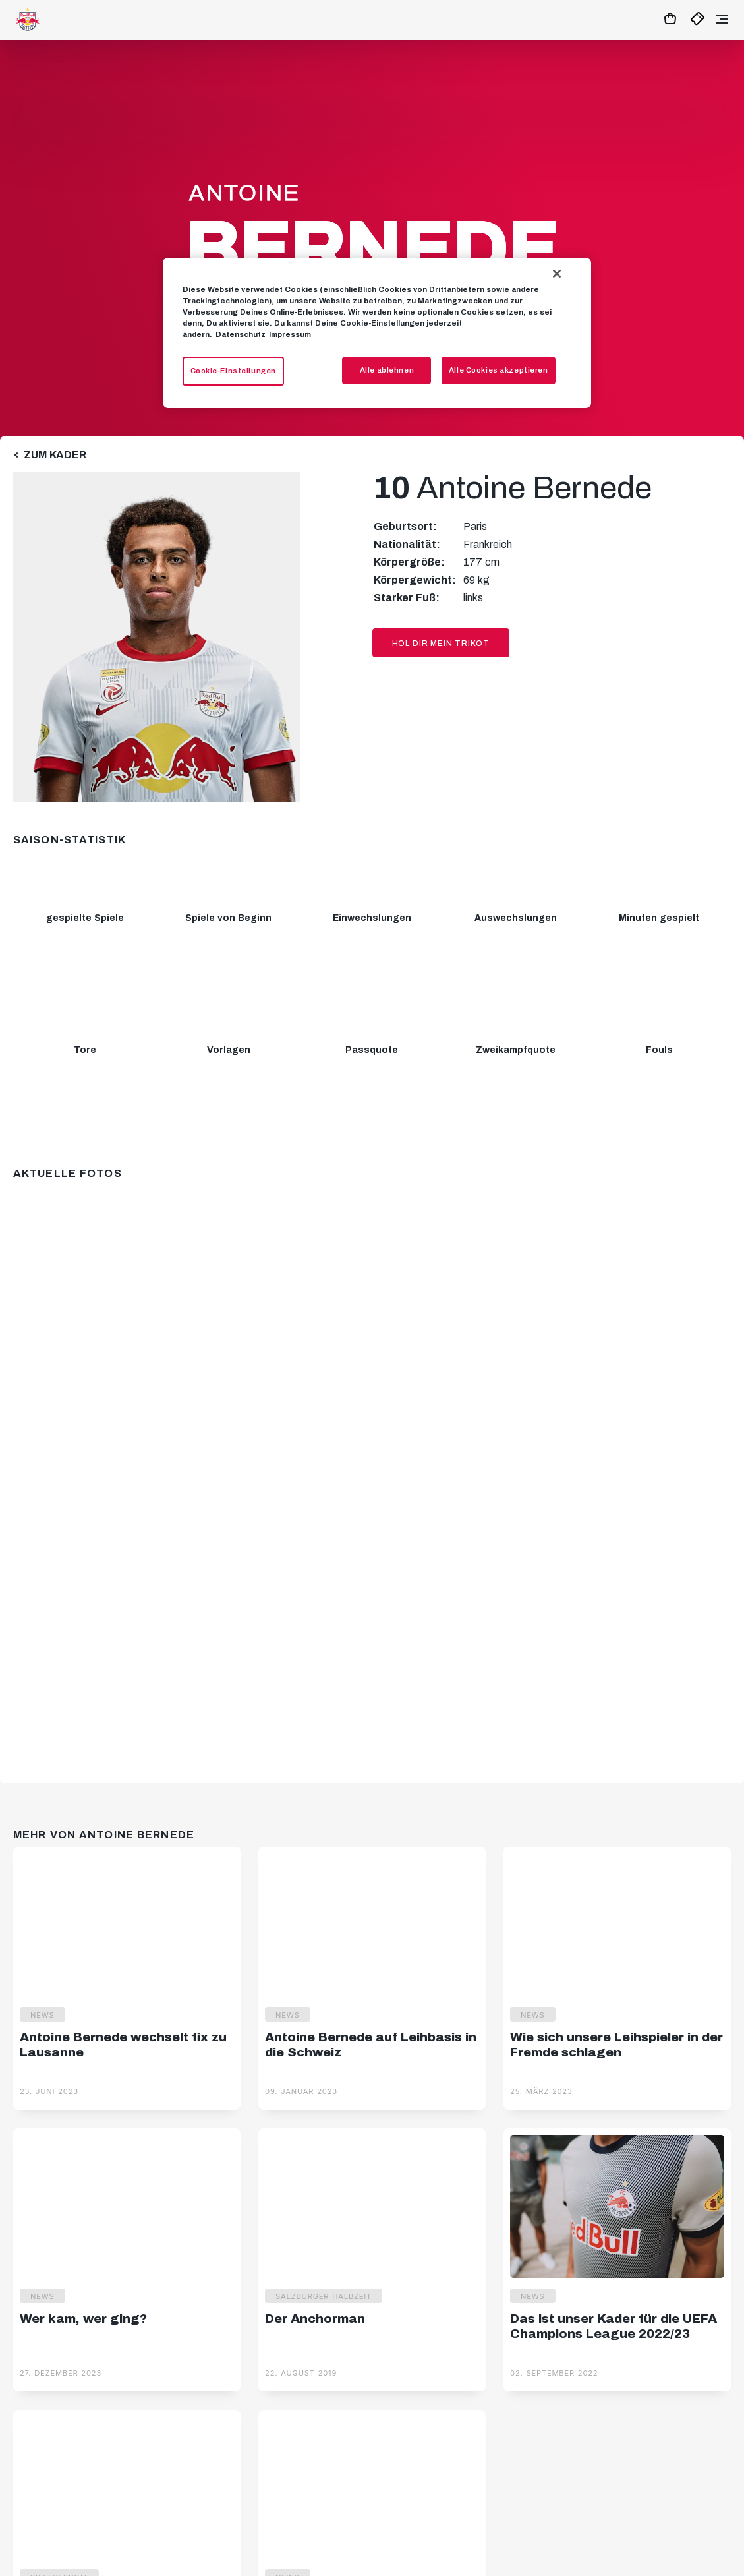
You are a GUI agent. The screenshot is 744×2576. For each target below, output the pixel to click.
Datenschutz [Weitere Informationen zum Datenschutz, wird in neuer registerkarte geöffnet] (240, 334)
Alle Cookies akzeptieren (498, 370)
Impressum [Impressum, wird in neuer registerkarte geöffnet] (290, 334)
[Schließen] (556, 273)
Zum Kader (55, 454)
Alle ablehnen (387, 370)
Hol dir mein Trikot (441, 643)
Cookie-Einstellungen (233, 370)
